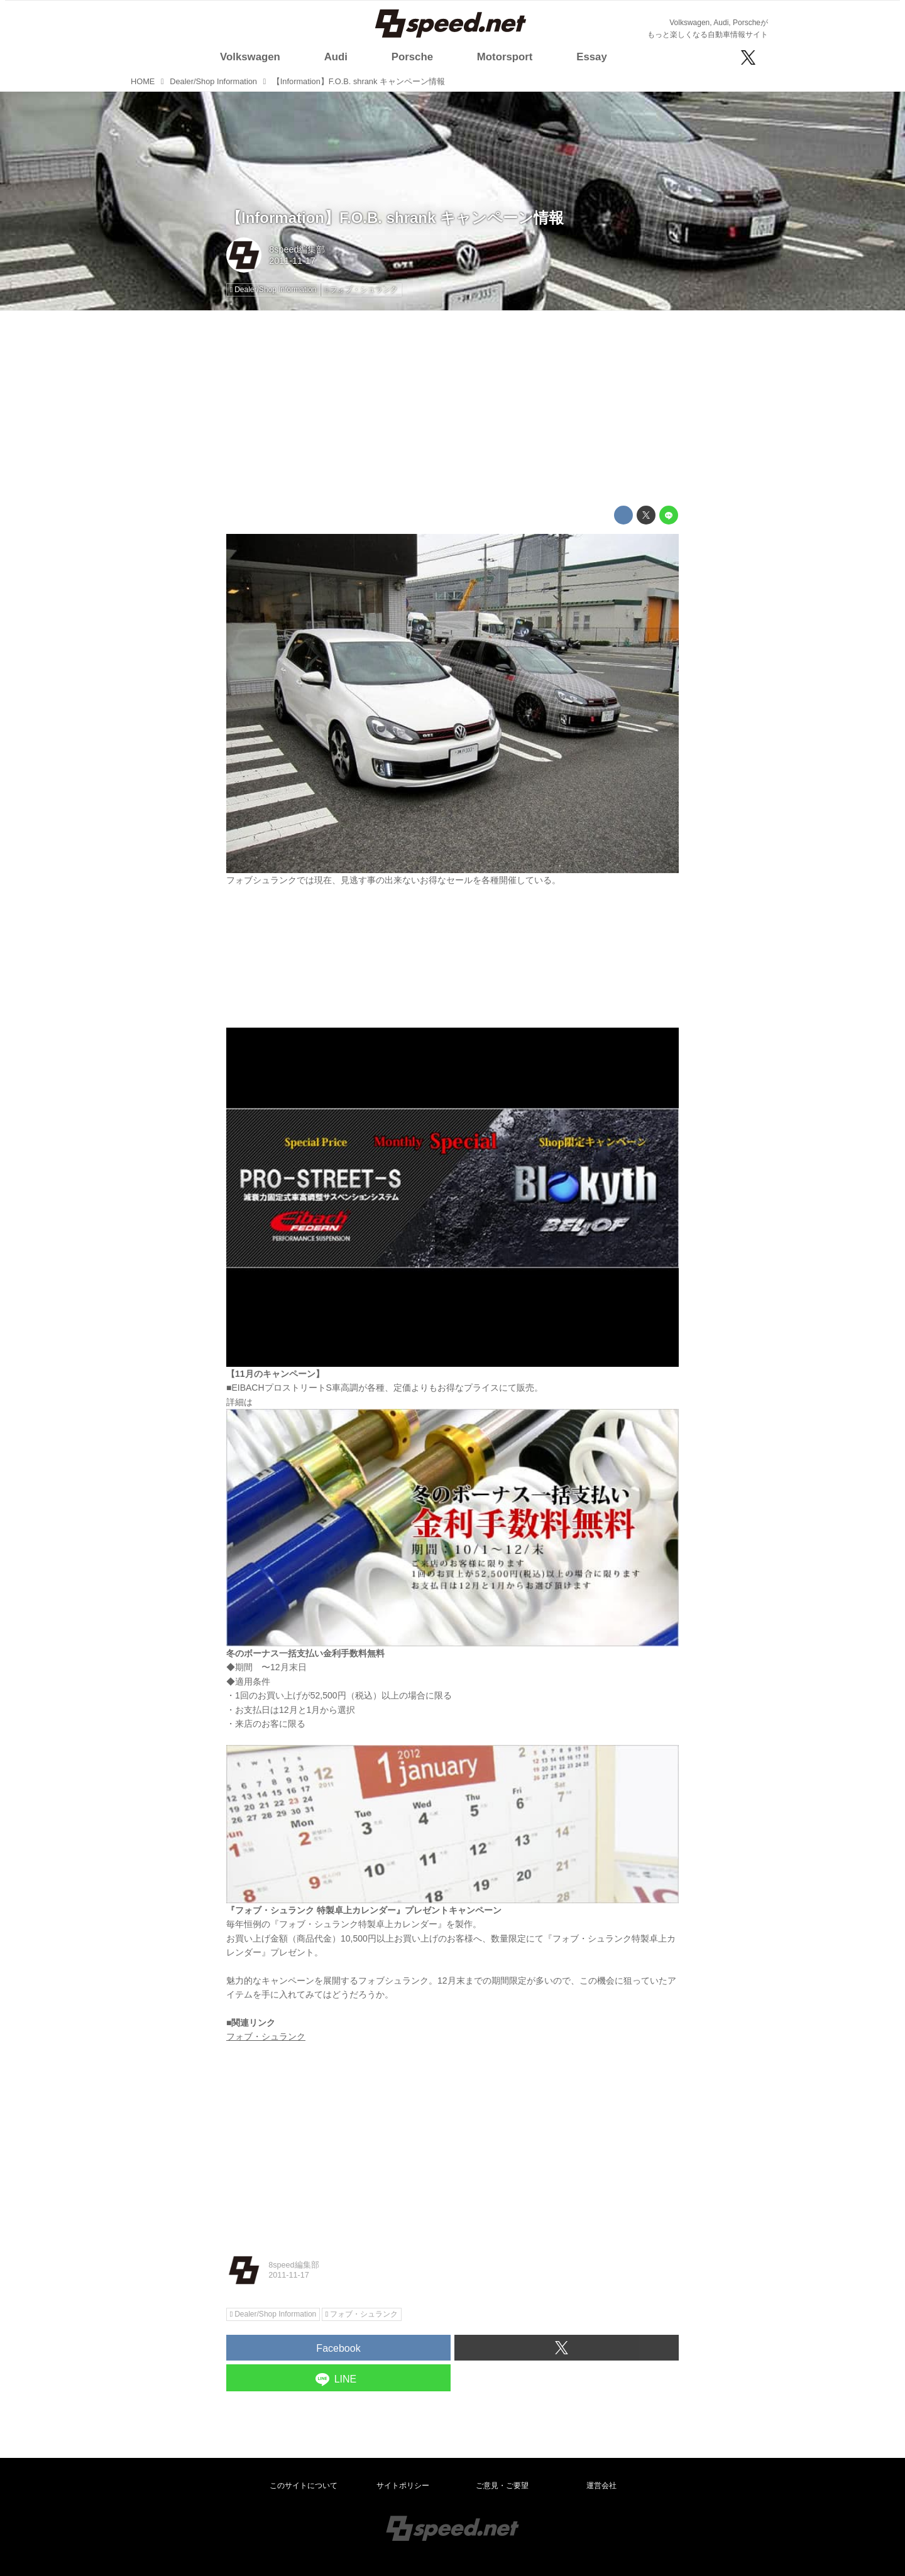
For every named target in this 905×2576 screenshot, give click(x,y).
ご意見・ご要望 (502, 2485)
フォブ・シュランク (265, 2036)
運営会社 (601, 2485)
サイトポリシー (402, 2485)
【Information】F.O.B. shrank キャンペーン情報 (395, 217)
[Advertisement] (452, 408)
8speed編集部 (297, 249)
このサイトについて (303, 2485)
